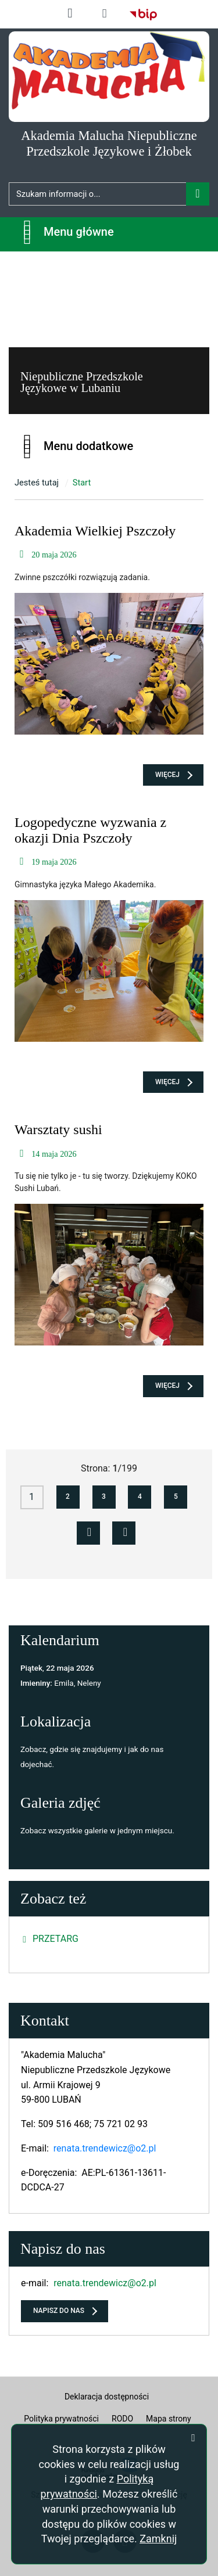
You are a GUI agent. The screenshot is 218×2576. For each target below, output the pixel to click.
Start (82, 482)
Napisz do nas (58, 2311)
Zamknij (158, 2538)
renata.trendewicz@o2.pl (104, 2148)
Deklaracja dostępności (107, 2396)
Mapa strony (168, 2418)
